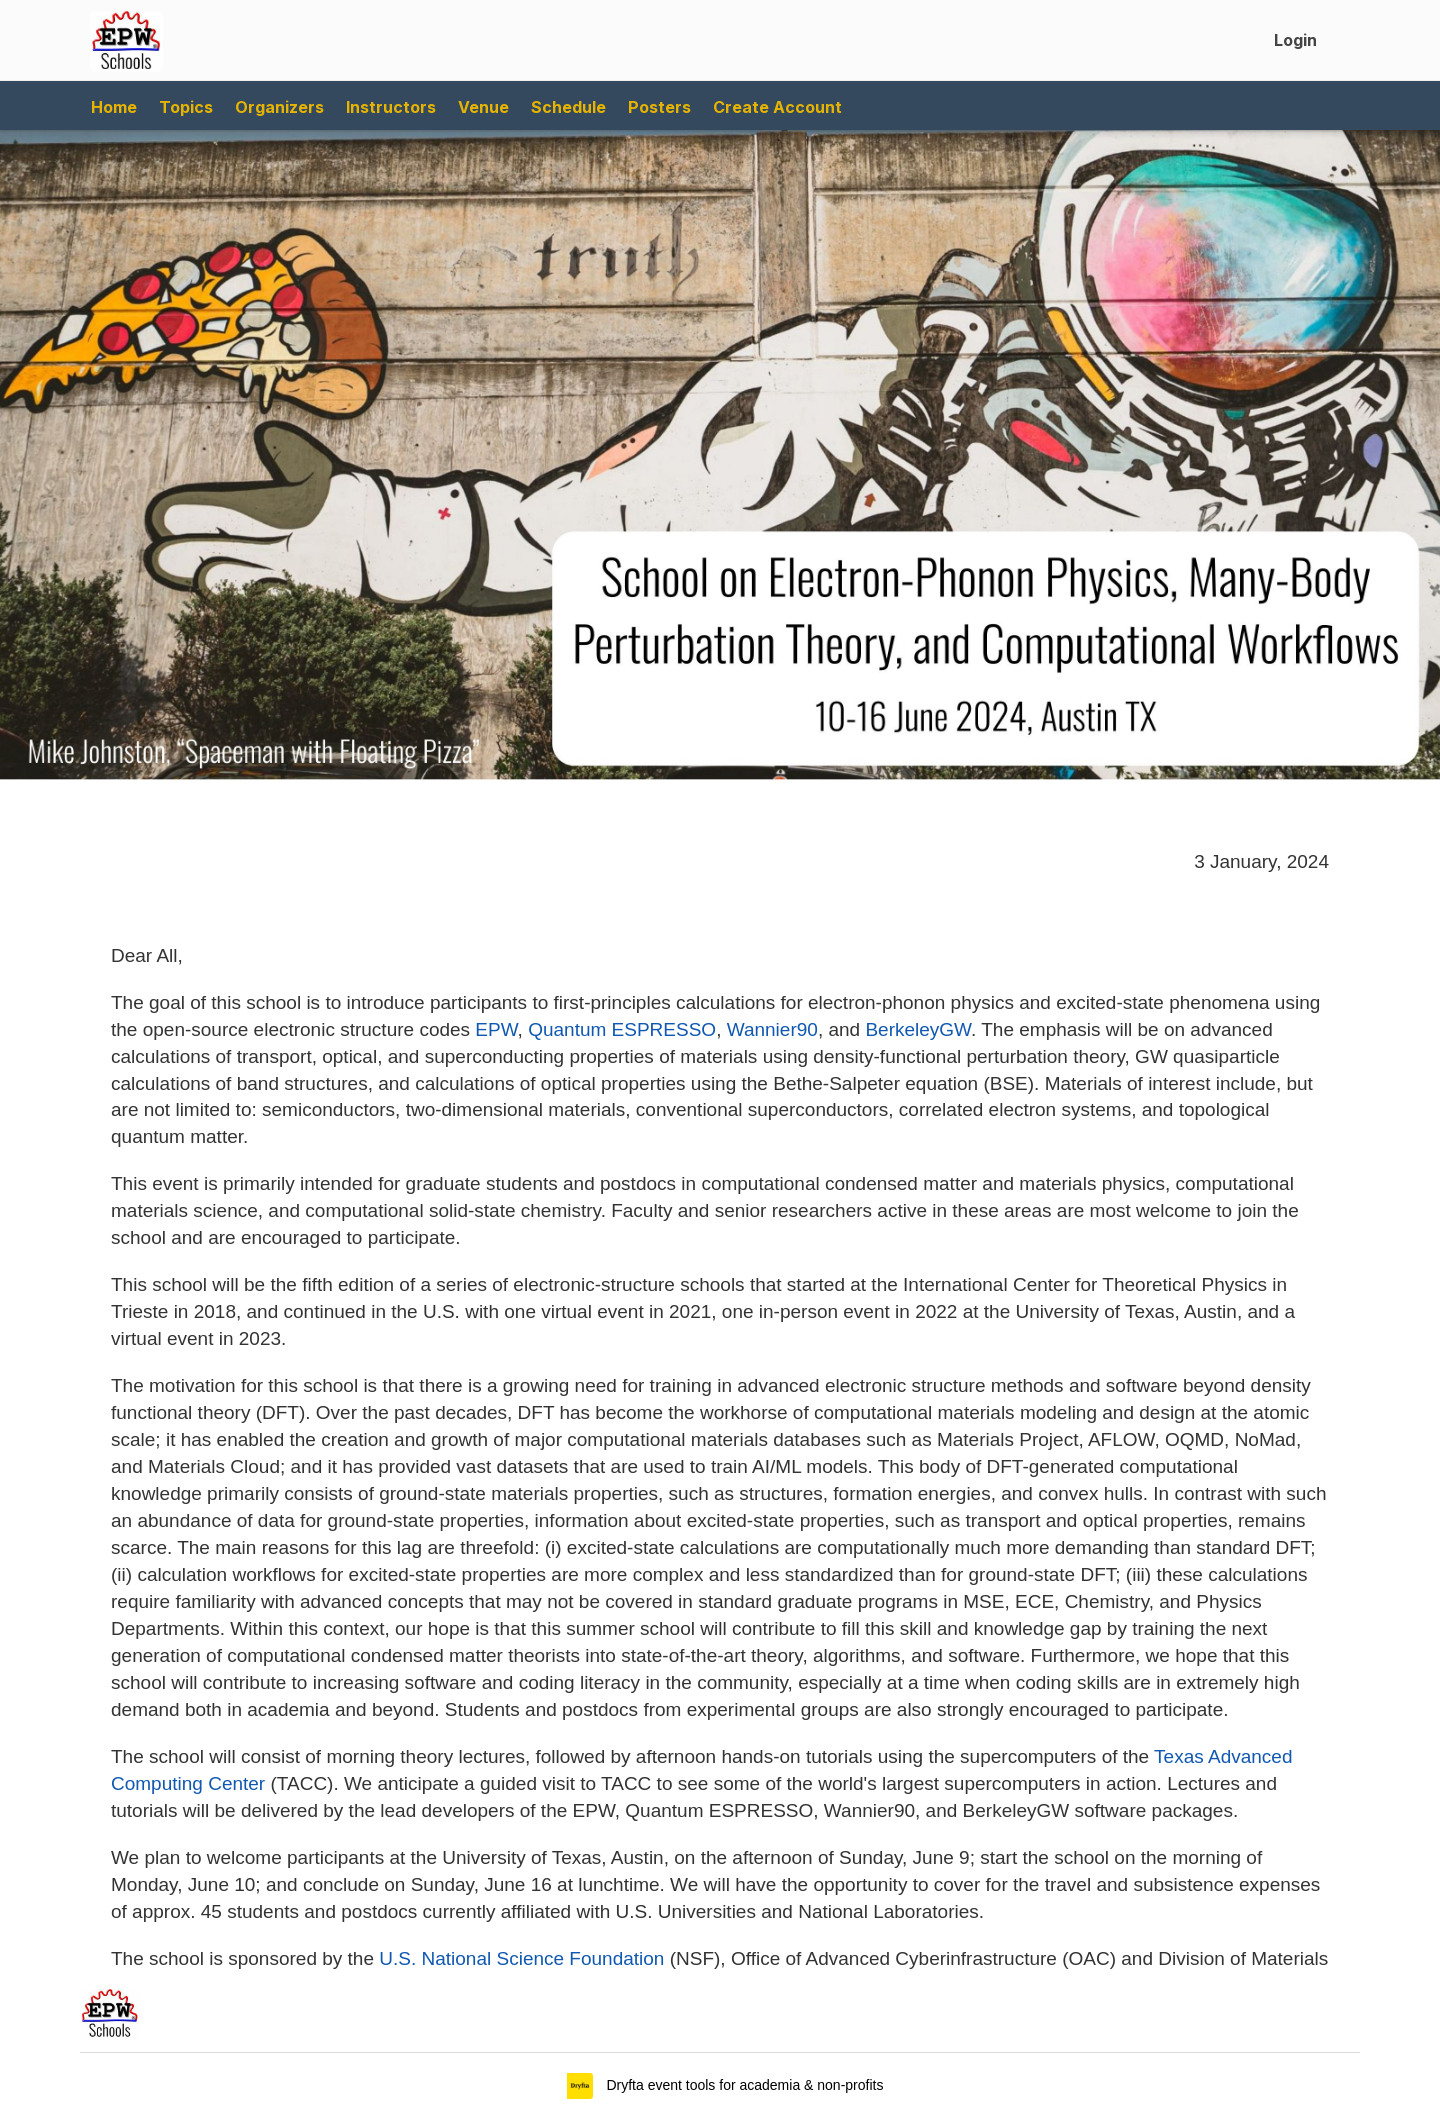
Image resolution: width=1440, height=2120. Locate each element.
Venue (483, 107)
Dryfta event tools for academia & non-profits (743, 2085)
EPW (496, 1029)
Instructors (391, 107)
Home (114, 107)
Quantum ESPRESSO (622, 1029)
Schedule (568, 107)
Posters (659, 107)
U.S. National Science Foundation (521, 1958)
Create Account (777, 107)
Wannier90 (772, 1029)
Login (1295, 40)
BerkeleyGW (918, 1029)
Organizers (279, 107)
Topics (186, 107)
